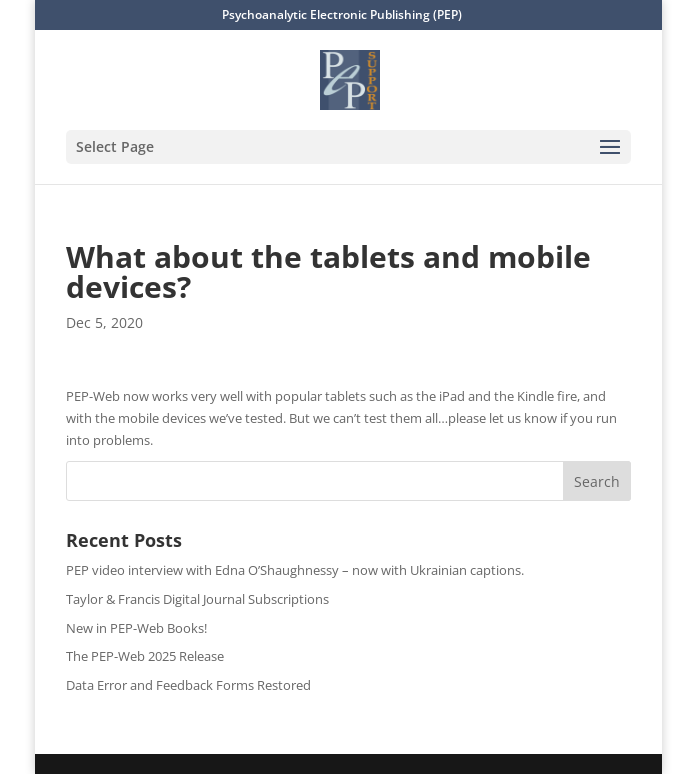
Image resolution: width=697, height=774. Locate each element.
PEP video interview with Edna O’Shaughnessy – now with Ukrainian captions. (295, 570)
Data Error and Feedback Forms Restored (188, 685)
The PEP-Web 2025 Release (145, 656)
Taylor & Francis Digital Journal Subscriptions (197, 599)
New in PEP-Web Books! (136, 628)
